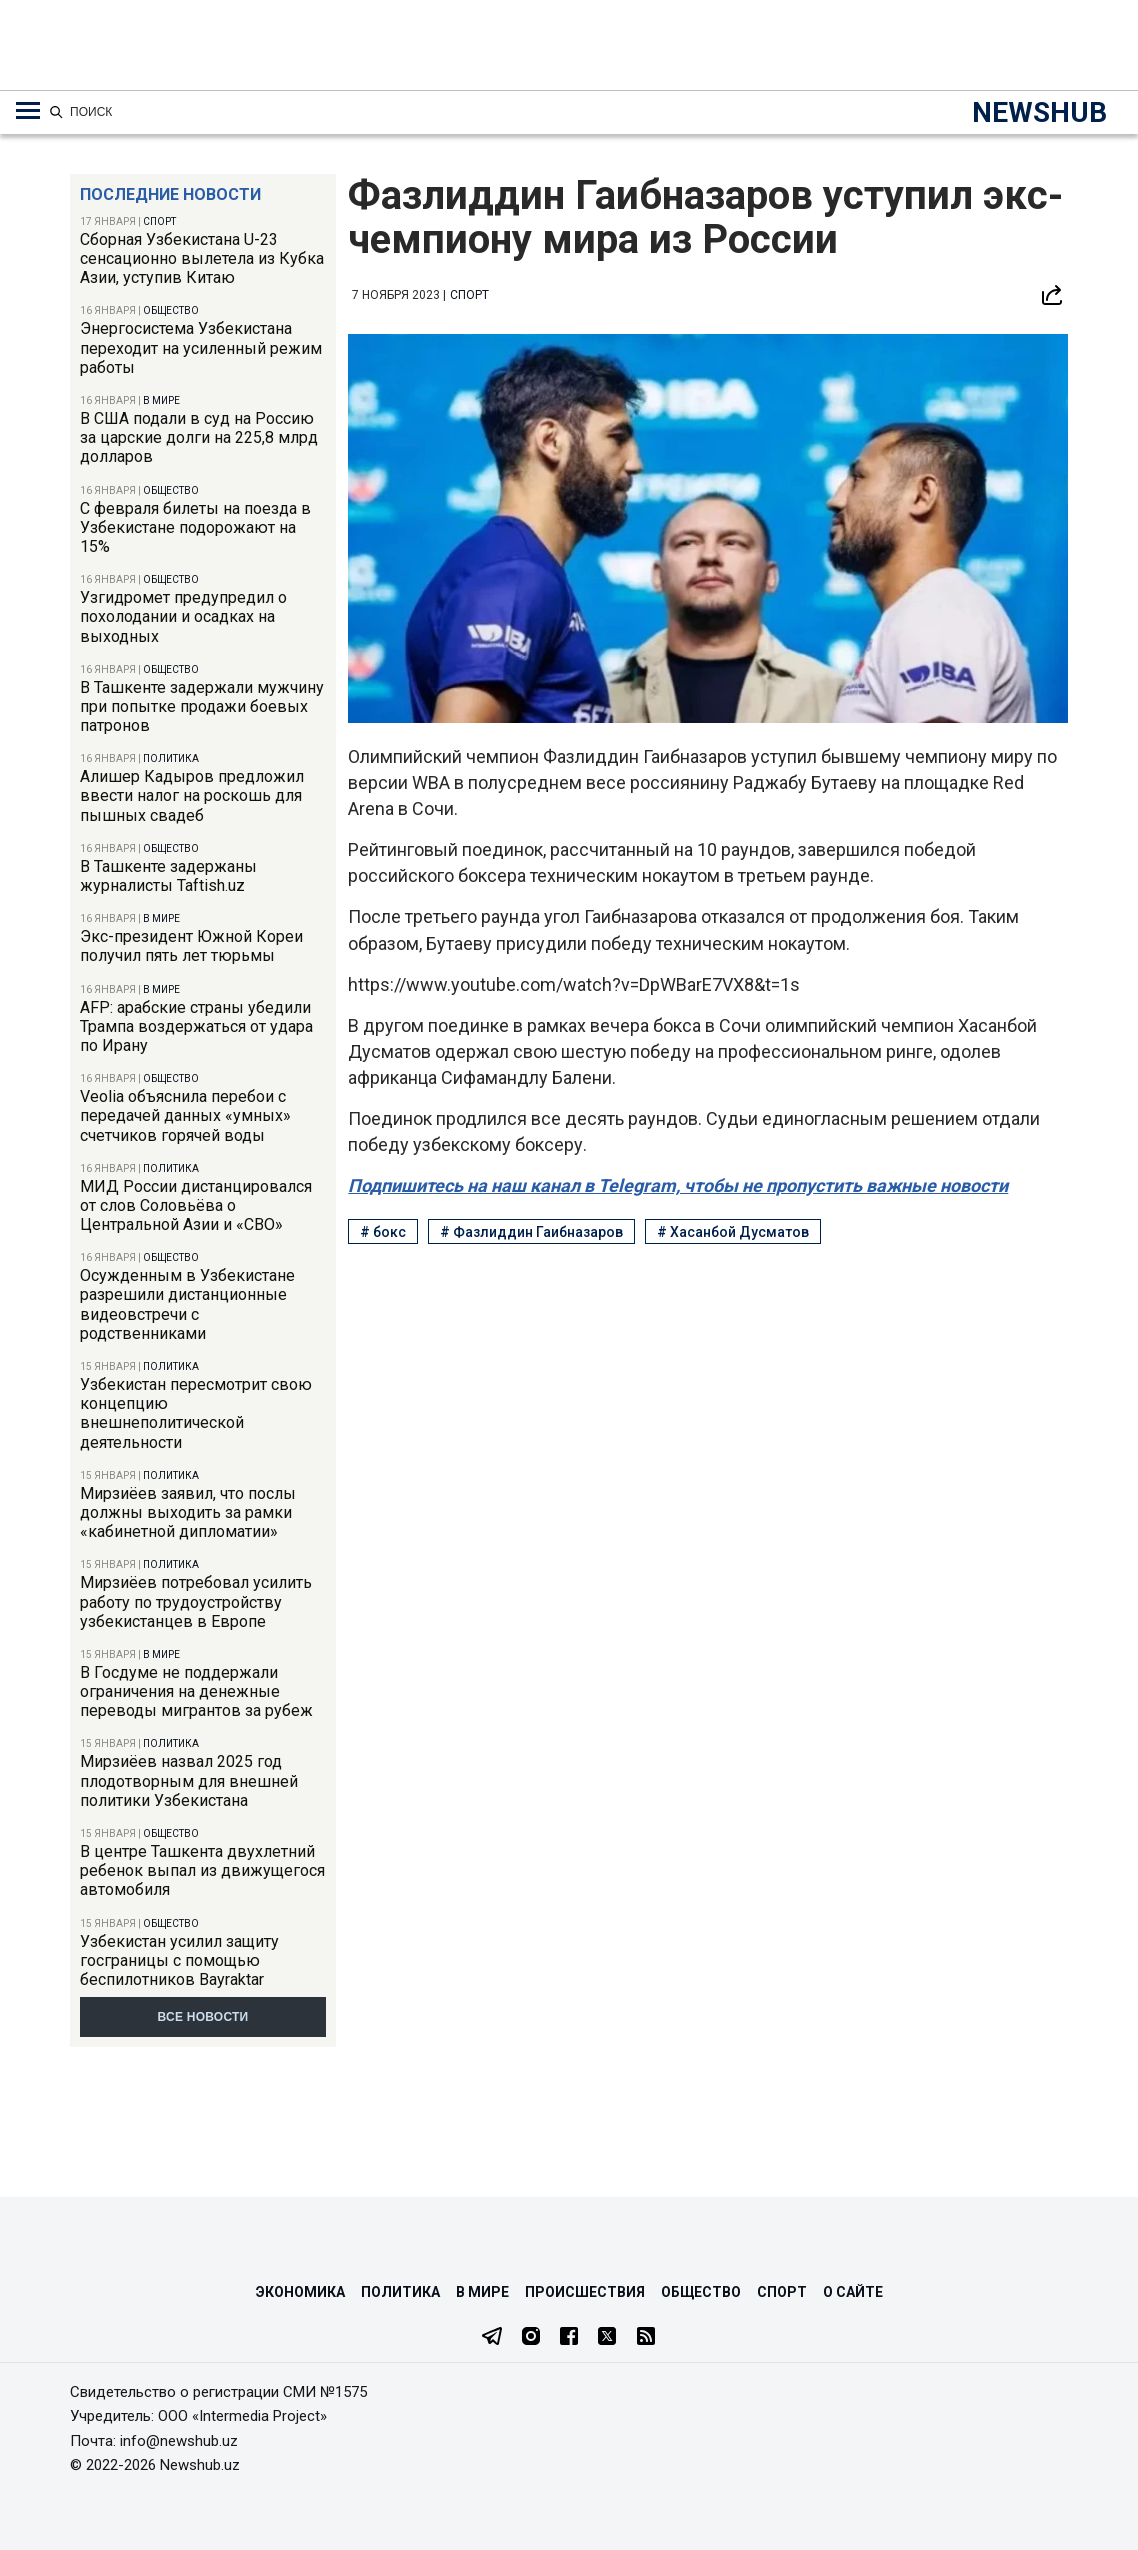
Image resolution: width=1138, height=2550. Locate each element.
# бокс (383, 1232)
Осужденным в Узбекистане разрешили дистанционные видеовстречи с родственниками (187, 1304)
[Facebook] (569, 2338)
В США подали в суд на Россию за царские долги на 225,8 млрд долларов (199, 437)
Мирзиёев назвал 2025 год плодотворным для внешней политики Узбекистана (189, 1780)
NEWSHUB (1039, 112)
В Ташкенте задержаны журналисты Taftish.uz (168, 876)
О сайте (853, 2292)
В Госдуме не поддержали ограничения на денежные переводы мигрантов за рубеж (196, 1691)
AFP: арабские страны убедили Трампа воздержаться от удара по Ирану (196, 1026)
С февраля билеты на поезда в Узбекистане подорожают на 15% (195, 527)
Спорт (159, 221)
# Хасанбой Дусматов (733, 1232)
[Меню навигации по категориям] (28, 111)
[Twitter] (607, 2338)
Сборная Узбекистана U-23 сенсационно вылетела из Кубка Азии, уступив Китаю (202, 258)
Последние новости (170, 194)
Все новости (203, 2017)
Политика (171, 758)
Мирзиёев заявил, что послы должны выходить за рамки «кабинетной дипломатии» (188, 1512)
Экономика (300, 2292)
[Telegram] (492, 2338)
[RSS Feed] (646, 2338)
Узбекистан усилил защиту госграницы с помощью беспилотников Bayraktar (179, 1960)
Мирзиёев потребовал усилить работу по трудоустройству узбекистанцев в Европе (196, 1601)
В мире (161, 400)
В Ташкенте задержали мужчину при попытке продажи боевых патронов (202, 706)
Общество (171, 310)
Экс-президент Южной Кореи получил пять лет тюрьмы (191, 946)
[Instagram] (531, 2338)
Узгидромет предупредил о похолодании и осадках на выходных (183, 616)
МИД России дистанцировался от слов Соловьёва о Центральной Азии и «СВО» (196, 1205)
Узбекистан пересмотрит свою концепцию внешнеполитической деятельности (196, 1413)
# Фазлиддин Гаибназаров (531, 1232)
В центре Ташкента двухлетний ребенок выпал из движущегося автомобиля (202, 1870)
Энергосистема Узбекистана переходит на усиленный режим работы (201, 347)
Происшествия (585, 2292)
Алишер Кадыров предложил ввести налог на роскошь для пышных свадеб (192, 795)
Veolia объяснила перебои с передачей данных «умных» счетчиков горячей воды (185, 1115)
